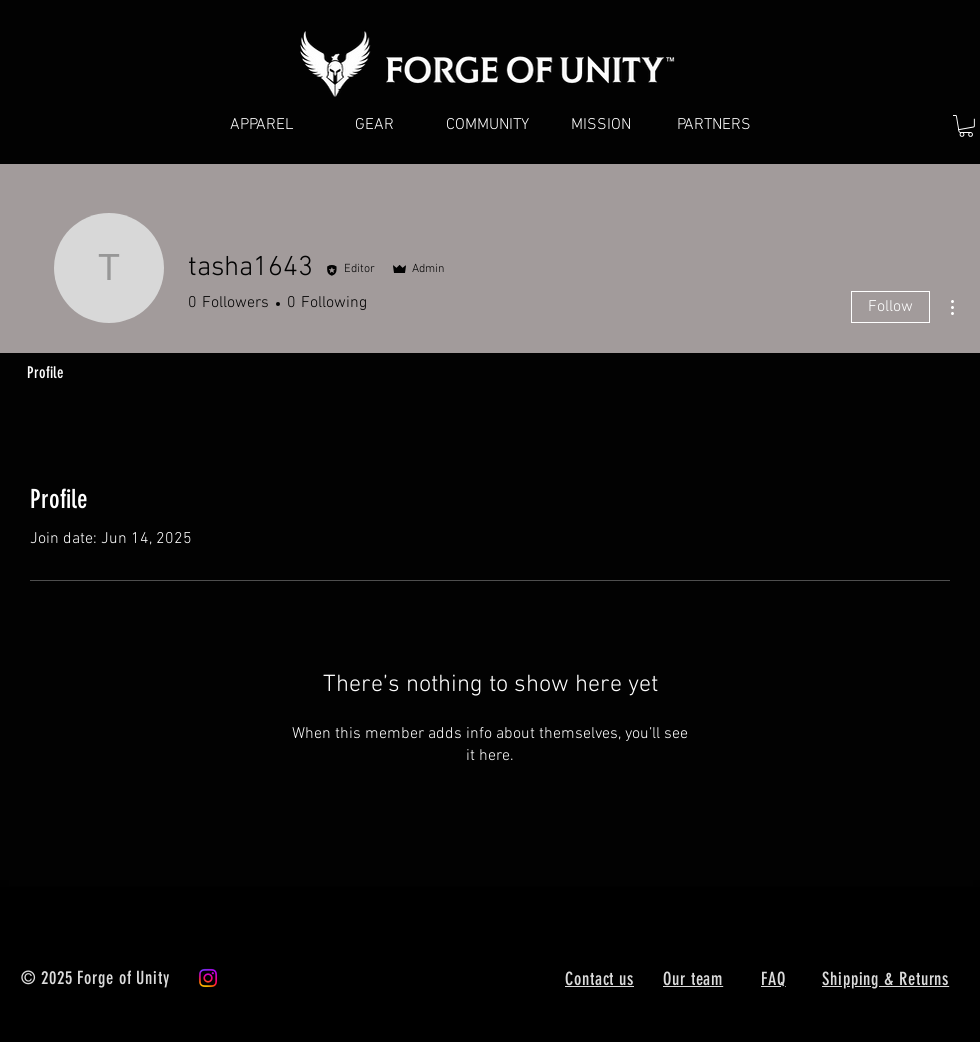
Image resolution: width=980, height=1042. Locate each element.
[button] (966, 126)
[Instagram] (208, 978)
